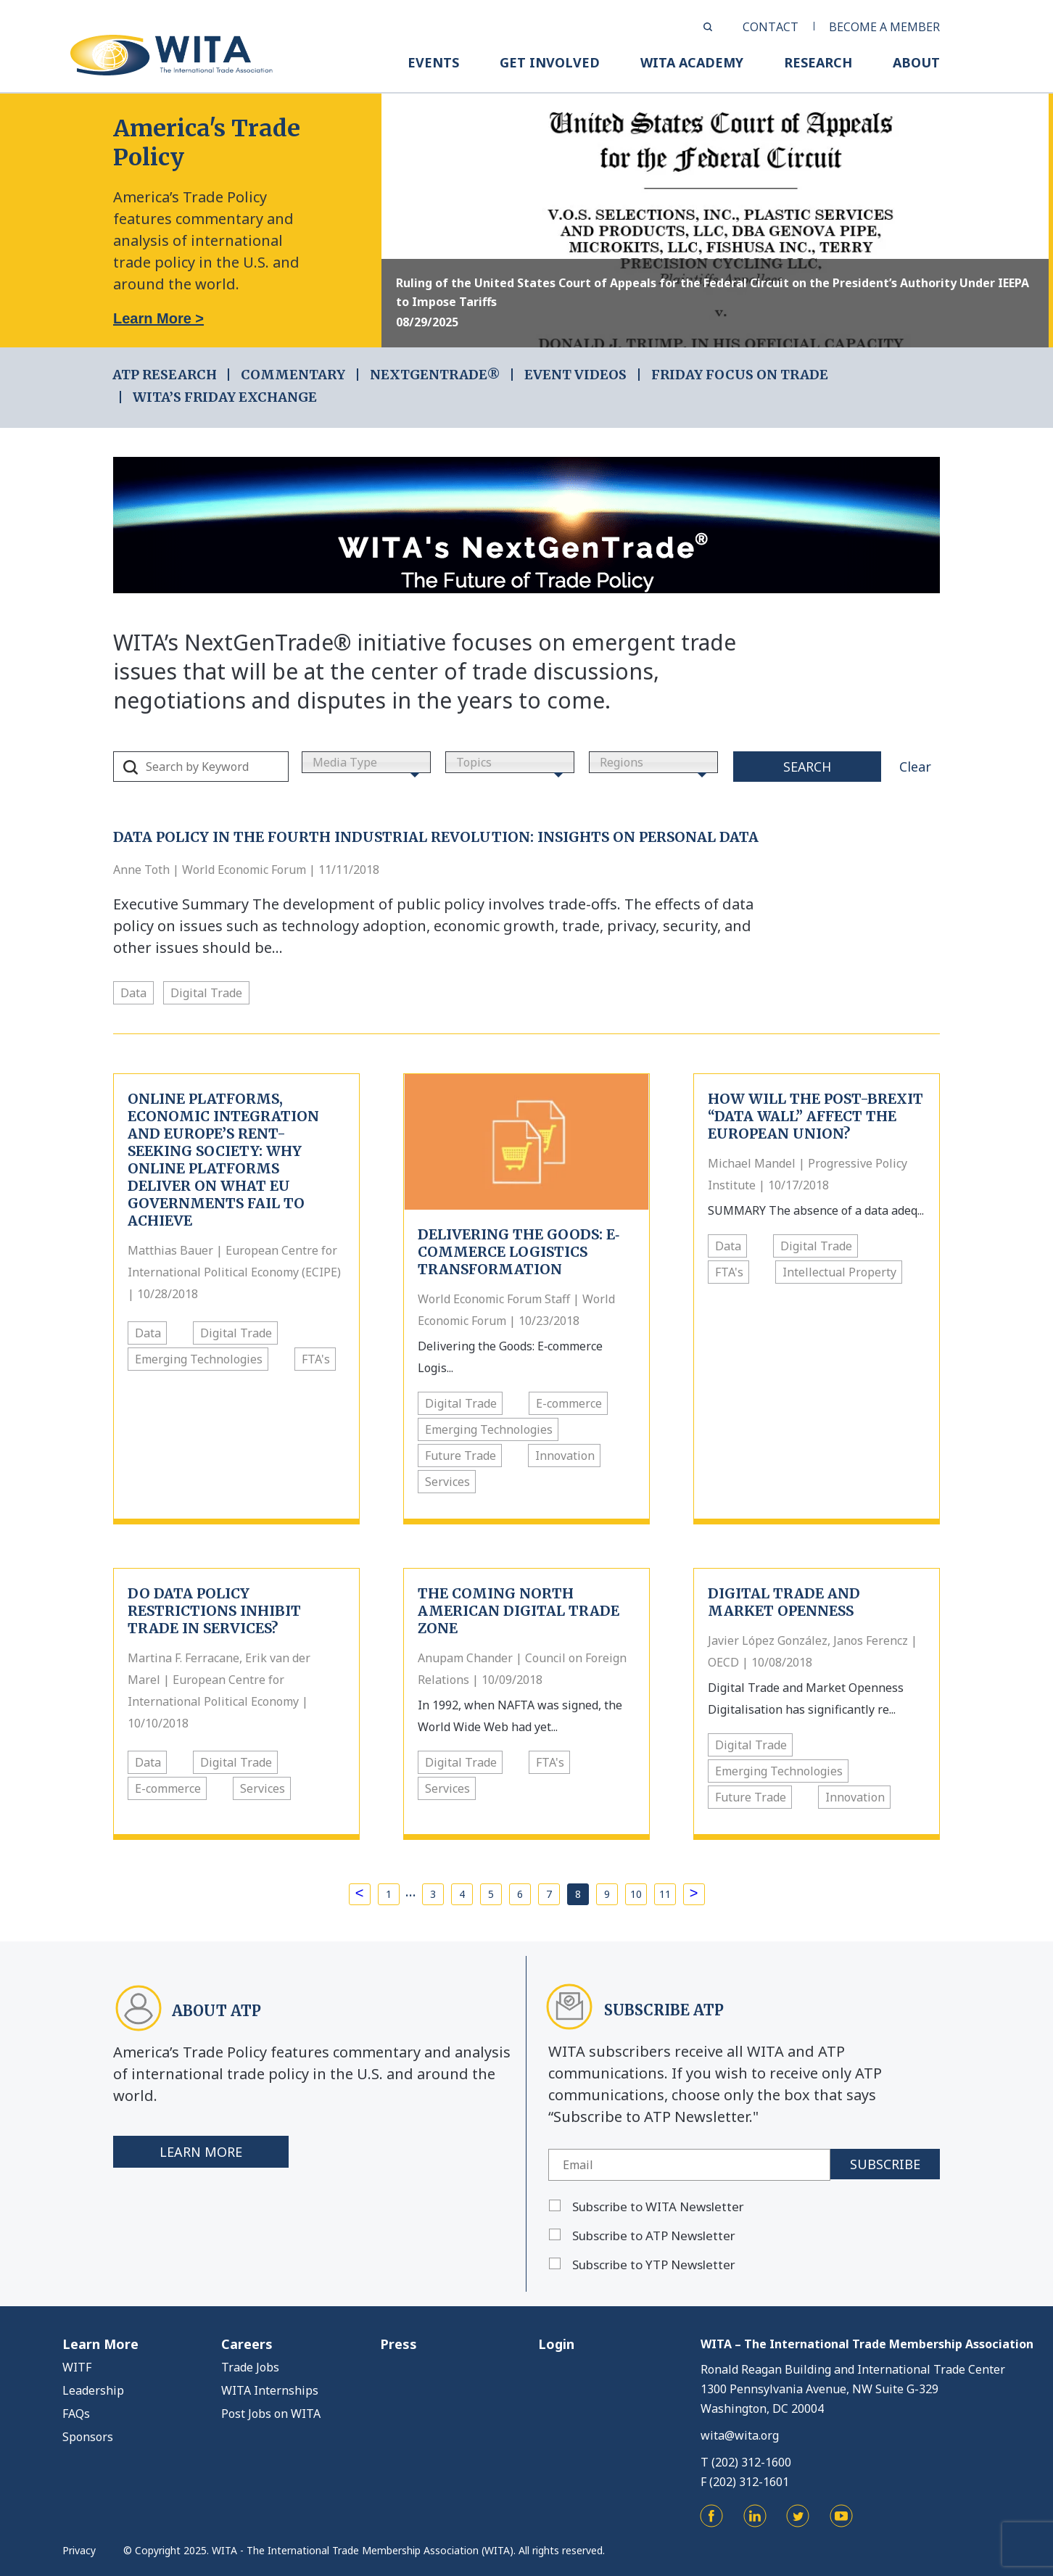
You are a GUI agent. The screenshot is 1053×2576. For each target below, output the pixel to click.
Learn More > (158, 318)
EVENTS (433, 62)
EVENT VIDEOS (575, 374)
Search (807, 766)
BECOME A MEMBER (884, 27)
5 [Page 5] (491, 1894)
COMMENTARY (293, 374)
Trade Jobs (250, 2367)
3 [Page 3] (433, 1894)
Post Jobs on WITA (271, 2414)
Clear (915, 766)
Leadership (93, 2390)
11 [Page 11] (665, 1894)
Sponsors (87, 2437)
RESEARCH (818, 62)
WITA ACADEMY (691, 62)
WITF (76, 2367)
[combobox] (366, 762)
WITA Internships (269, 2390)
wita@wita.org (740, 2435)
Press (398, 2344)
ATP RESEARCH (164, 374)
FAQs (76, 2414)
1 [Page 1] (389, 1894)
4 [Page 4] (462, 1894)
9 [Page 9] (607, 1894)
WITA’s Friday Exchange (225, 397)
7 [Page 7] (549, 1894)
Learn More (201, 2151)
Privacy (79, 2550)
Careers (247, 2344)
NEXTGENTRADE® (435, 374)
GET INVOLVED (550, 62)
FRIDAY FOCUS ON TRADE (739, 374)
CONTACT (770, 27)
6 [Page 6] (520, 1894)
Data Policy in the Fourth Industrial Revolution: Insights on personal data (436, 837)
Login (556, 2344)
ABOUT (916, 62)
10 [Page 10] (636, 1894)
